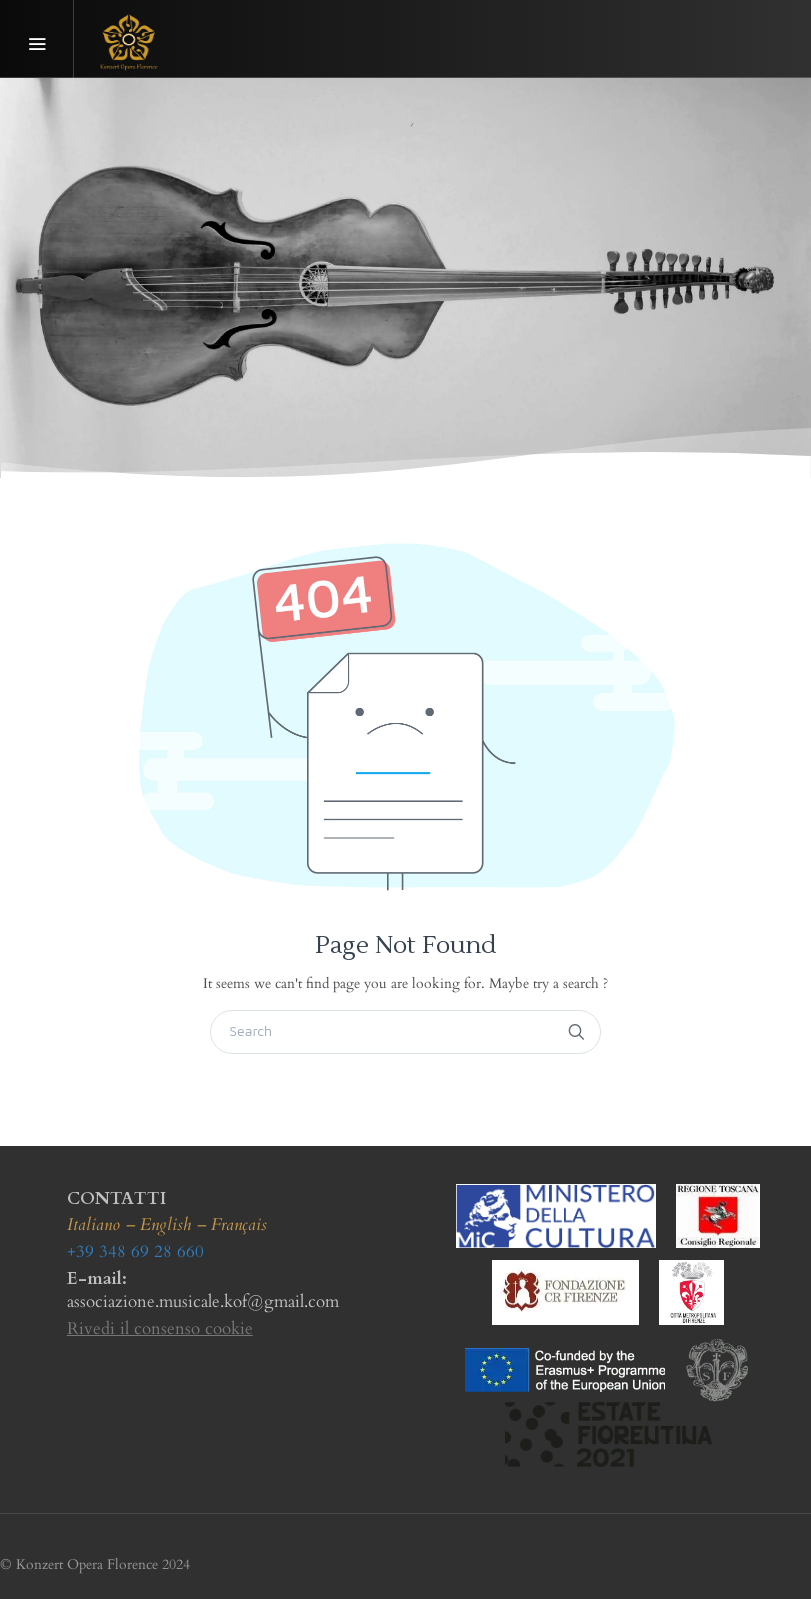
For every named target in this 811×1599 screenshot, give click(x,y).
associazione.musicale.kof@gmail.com (203, 1301)
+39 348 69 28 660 (135, 1251)
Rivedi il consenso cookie (160, 1328)
